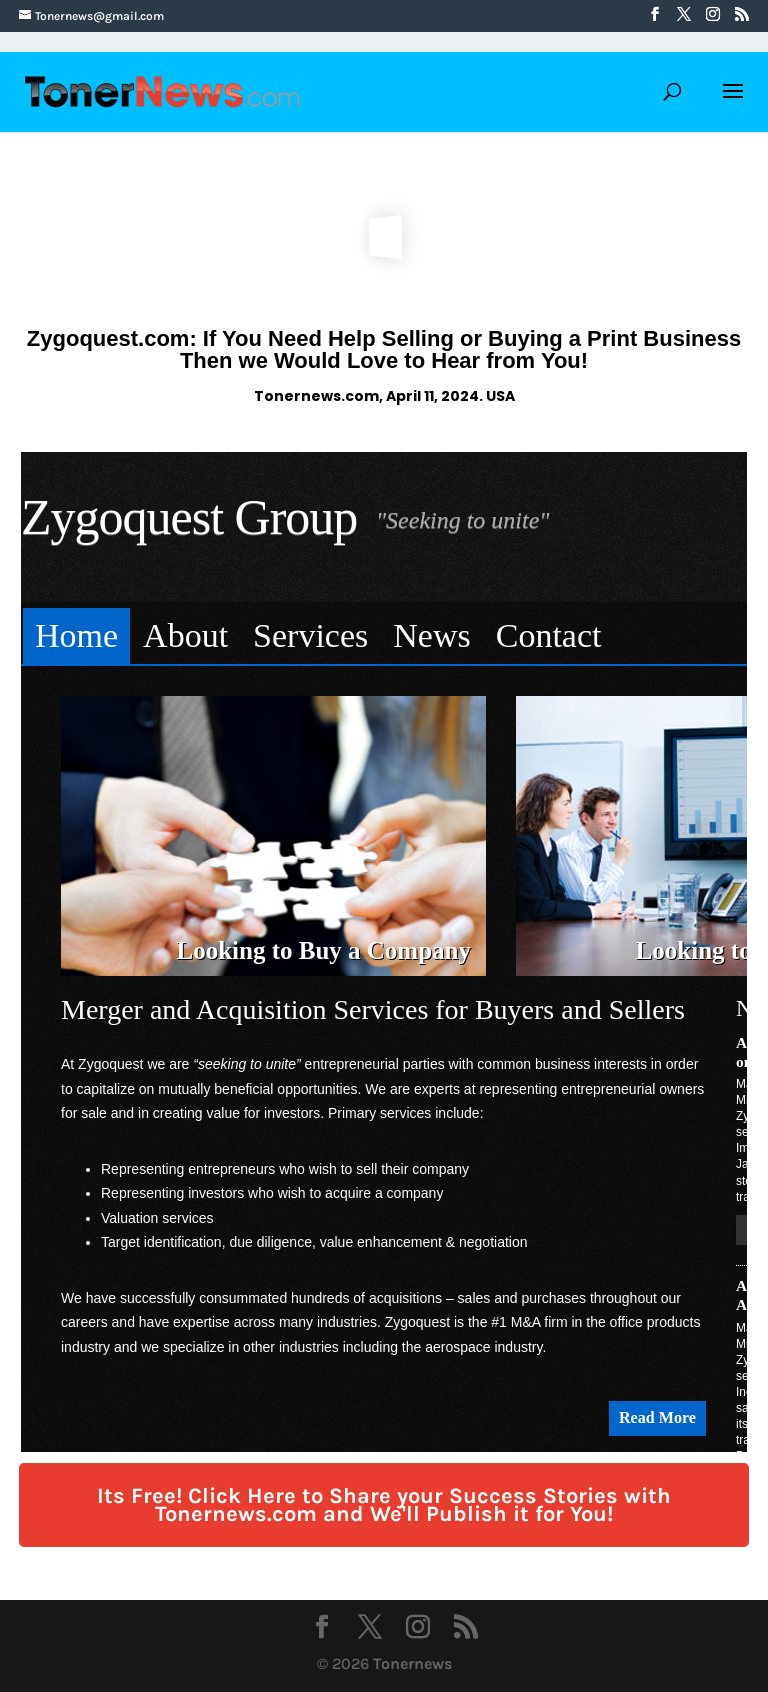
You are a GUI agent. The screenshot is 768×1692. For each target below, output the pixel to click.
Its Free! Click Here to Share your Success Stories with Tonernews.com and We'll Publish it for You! (384, 1505)
